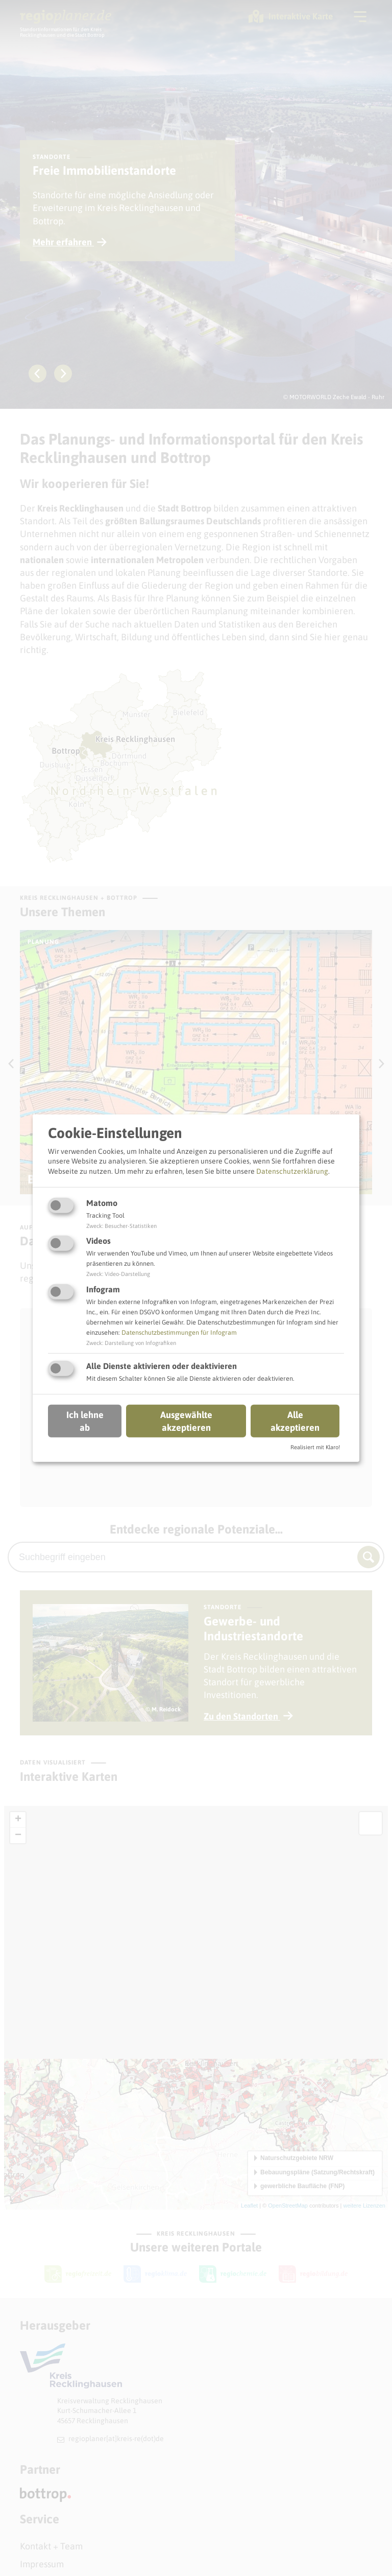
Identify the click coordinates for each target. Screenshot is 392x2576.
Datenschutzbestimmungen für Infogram (179, 1332)
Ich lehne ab (85, 1421)
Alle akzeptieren (295, 1421)
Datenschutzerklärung (292, 1171)
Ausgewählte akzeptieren (186, 1421)
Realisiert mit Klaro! (315, 1447)
